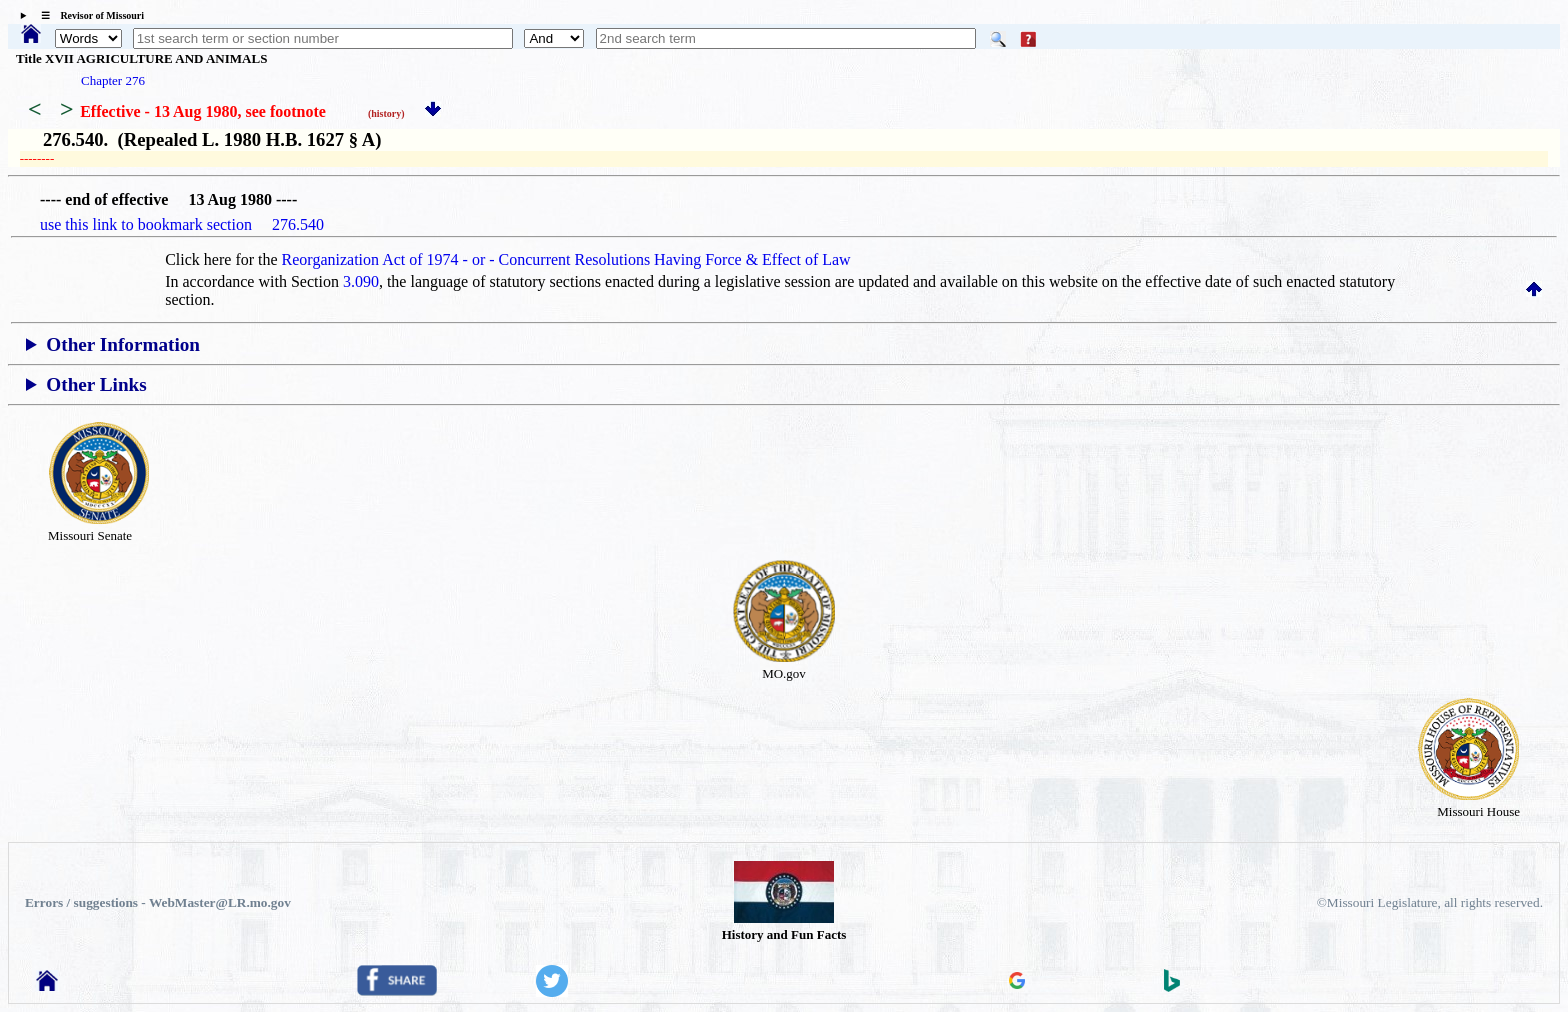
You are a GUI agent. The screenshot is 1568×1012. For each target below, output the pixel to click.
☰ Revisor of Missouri (87, 15)
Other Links (96, 384)
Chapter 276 (113, 80)
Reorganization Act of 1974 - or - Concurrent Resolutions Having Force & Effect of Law (566, 259)
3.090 (361, 281)
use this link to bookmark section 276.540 (182, 224)
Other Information (123, 344)
